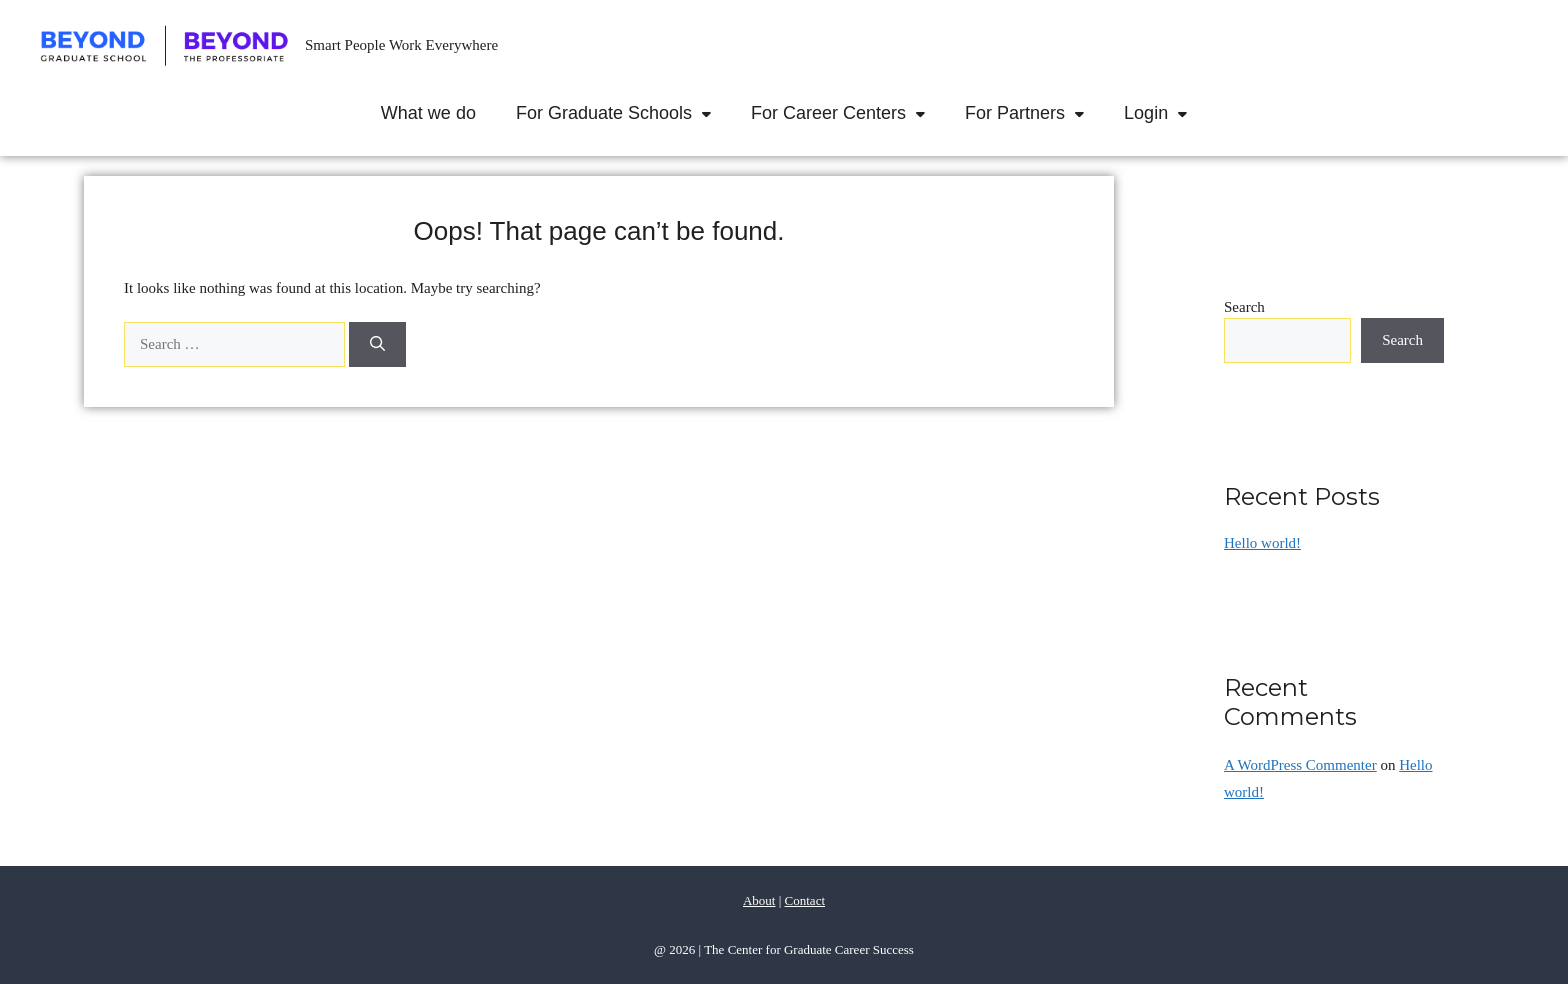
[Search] (377, 344)
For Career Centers (848, 113)
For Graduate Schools (623, 113)
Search (1244, 307)
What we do (428, 113)
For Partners (1034, 113)
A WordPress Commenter (1300, 765)
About (759, 900)
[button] (711, 113)
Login (1165, 113)
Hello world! (1262, 543)
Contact (805, 900)
